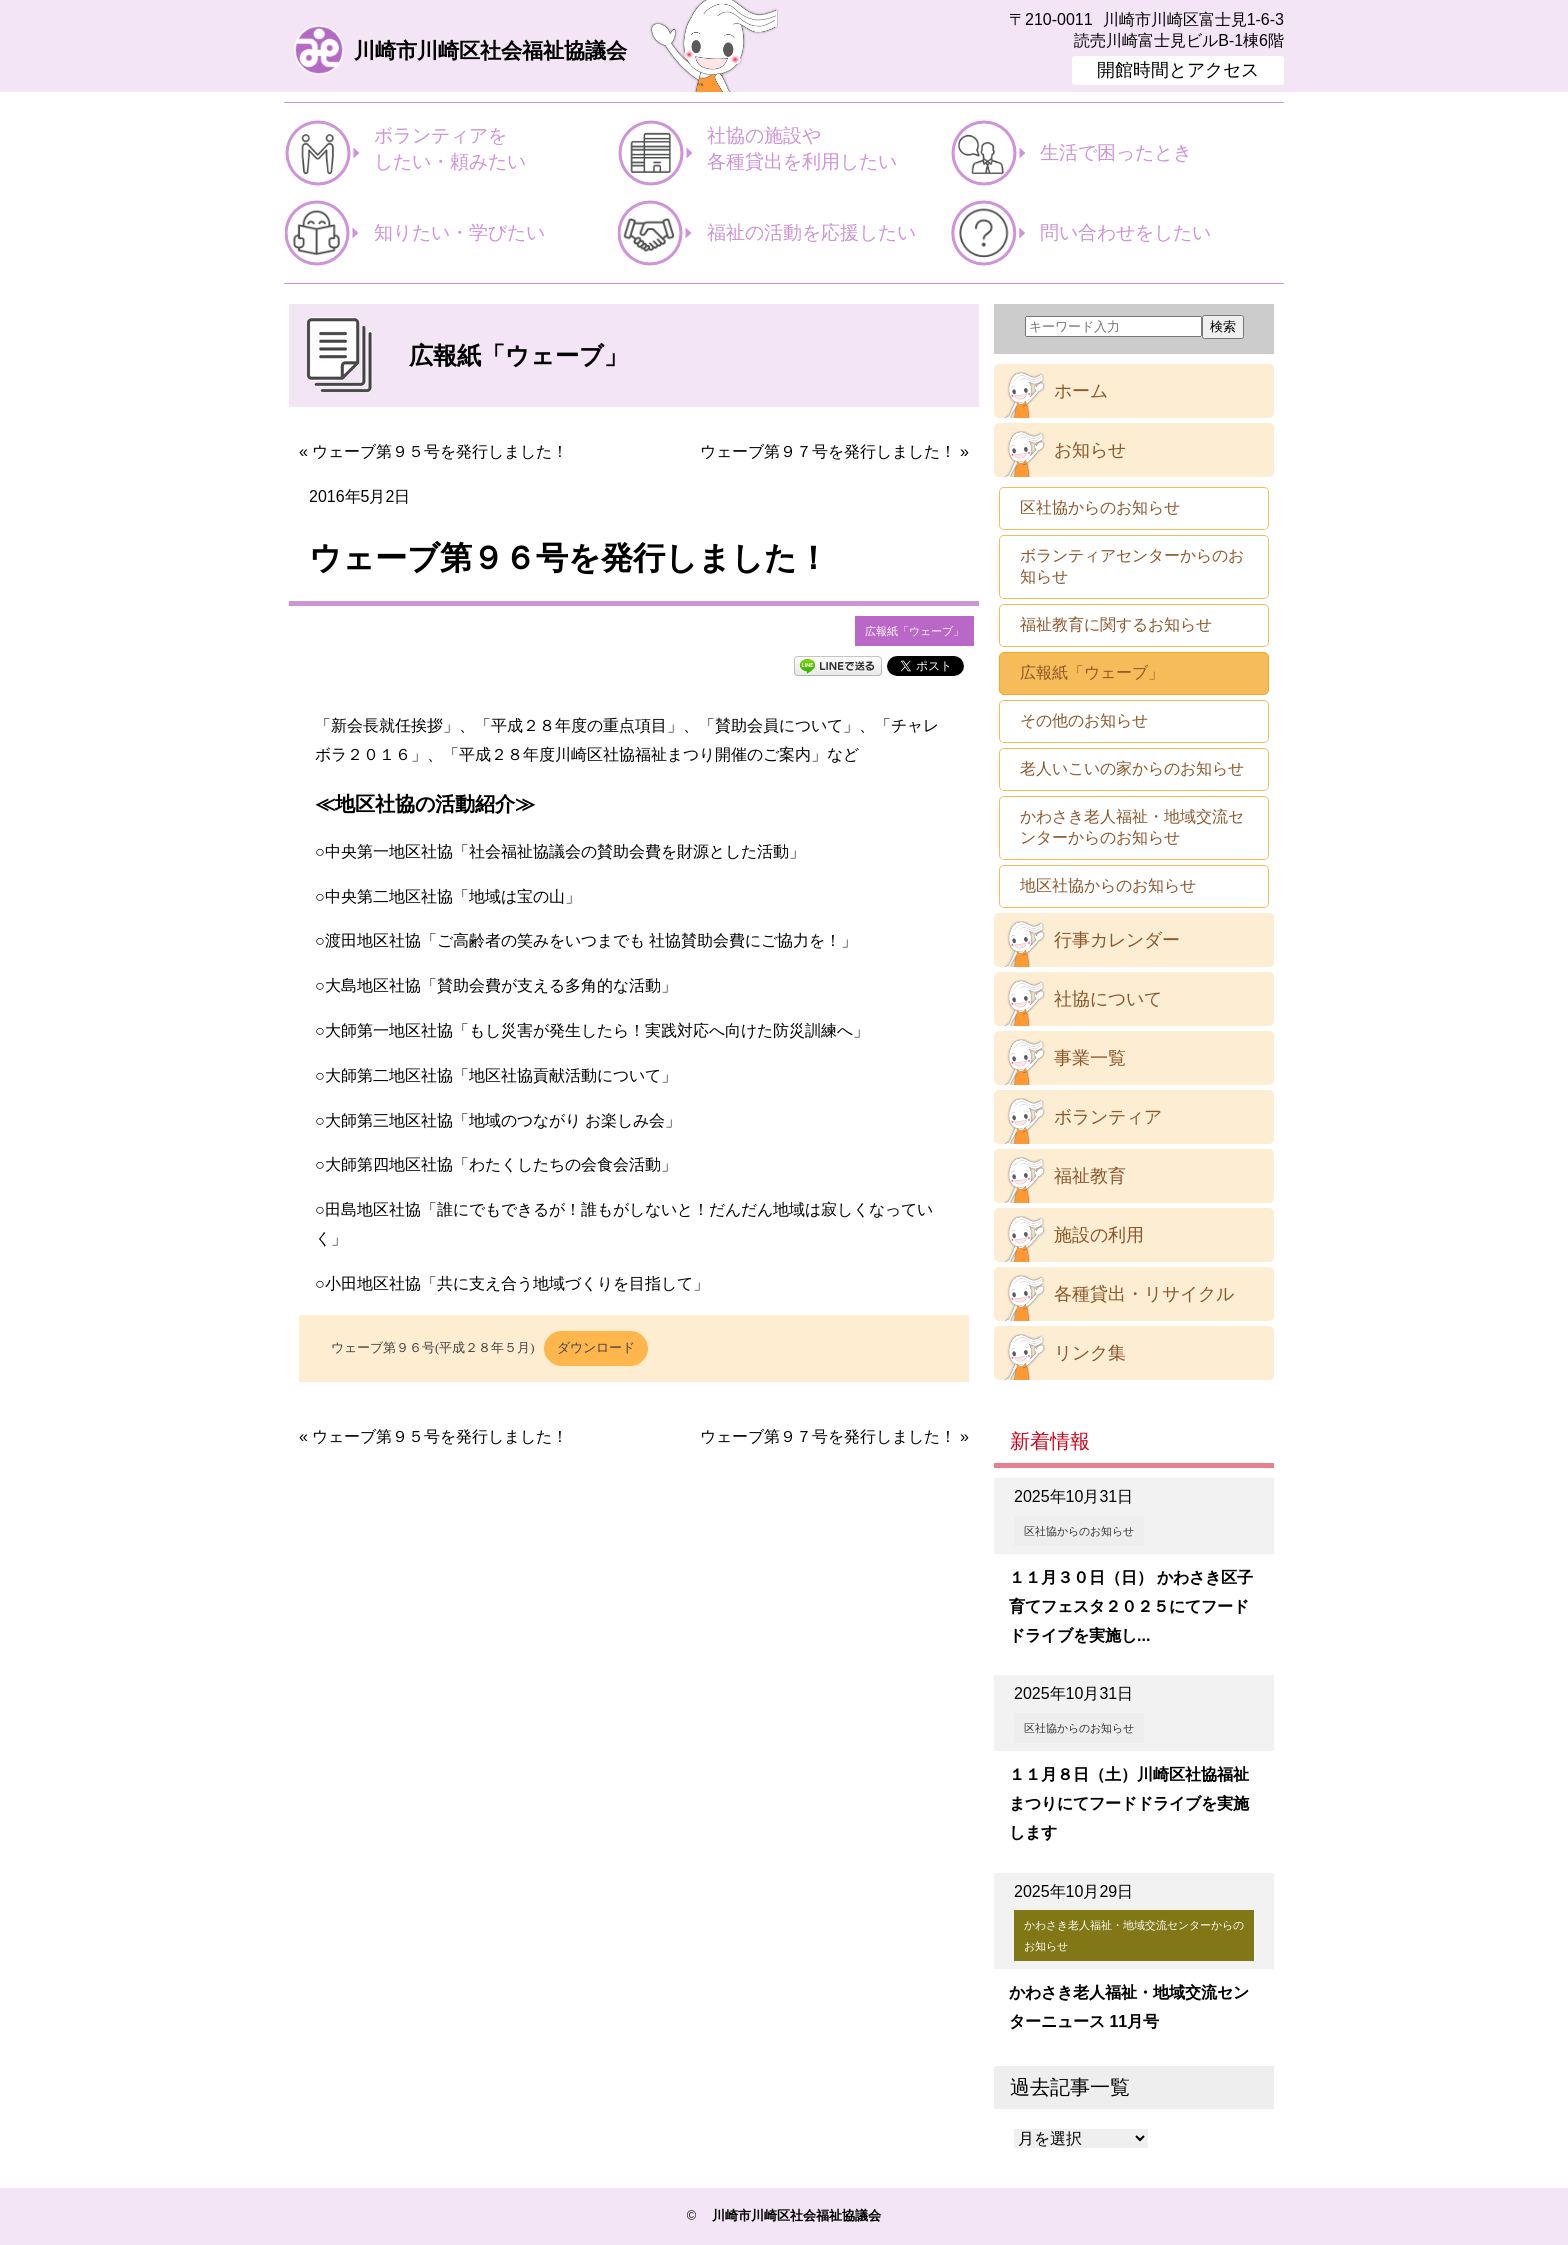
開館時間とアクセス (1178, 70)
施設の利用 (1099, 1235)
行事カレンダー (1117, 940)
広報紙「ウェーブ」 (914, 631)
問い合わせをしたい (1125, 232)
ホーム (1081, 391)
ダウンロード (596, 1348)
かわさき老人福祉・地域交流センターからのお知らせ (1132, 827)
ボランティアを (495, 150)
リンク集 (1090, 1353)
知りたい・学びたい (459, 232)
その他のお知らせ (1084, 720)
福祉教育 (1090, 1176)
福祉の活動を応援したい (811, 232)
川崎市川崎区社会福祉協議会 (490, 51)
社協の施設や (828, 150)
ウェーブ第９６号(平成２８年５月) (433, 1348)
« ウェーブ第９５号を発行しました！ (433, 451)
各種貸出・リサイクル (1144, 1294)
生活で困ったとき (1116, 152)
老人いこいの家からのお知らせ (1132, 768)
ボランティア (1108, 1117)
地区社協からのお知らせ (1108, 885)
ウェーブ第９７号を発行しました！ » (834, 451)
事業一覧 (1090, 1058)
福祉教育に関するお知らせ (1116, 624)
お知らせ (1090, 450)
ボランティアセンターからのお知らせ (1132, 566)
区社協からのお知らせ (1100, 507)
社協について (1108, 999)
